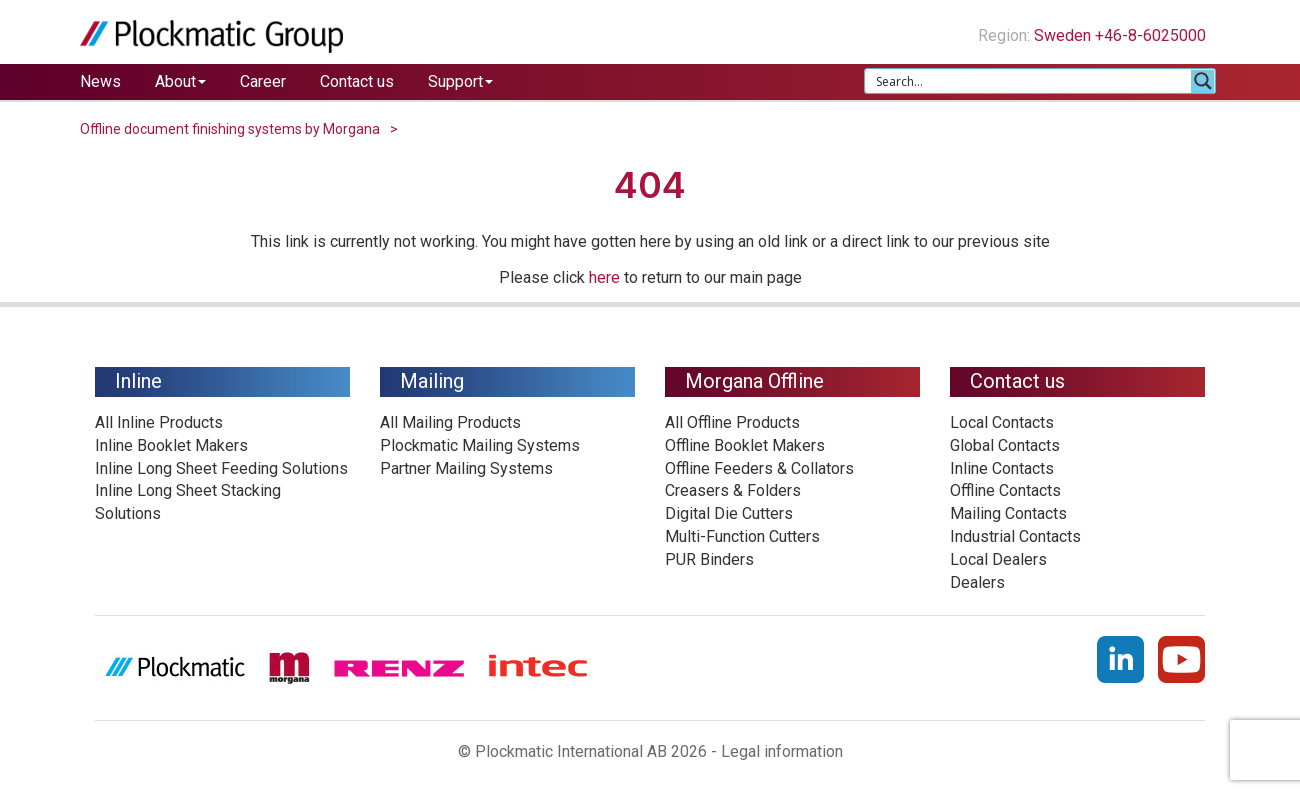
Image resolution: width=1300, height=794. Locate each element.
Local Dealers (998, 559)
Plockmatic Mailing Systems (480, 445)
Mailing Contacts (1008, 513)
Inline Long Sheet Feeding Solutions (221, 468)
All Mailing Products (450, 422)
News (100, 81)
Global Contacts (1005, 445)
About (180, 81)
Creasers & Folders (733, 490)
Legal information (782, 751)
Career (263, 81)
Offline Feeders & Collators (759, 468)
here (604, 277)
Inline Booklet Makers (171, 445)
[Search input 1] (1029, 81)
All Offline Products (732, 422)
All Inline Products (159, 422)
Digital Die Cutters (729, 513)
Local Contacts (1002, 422)
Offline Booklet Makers (745, 445)
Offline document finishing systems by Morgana (230, 129)
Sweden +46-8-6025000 (1127, 35)
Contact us (357, 81)
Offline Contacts (1005, 490)
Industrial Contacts (1015, 536)
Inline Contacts (1002, 468)
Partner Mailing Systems (466, 468)
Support (460, 81)
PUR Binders (709, 559)
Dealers (977, 582)
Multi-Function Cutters (742, 536)
